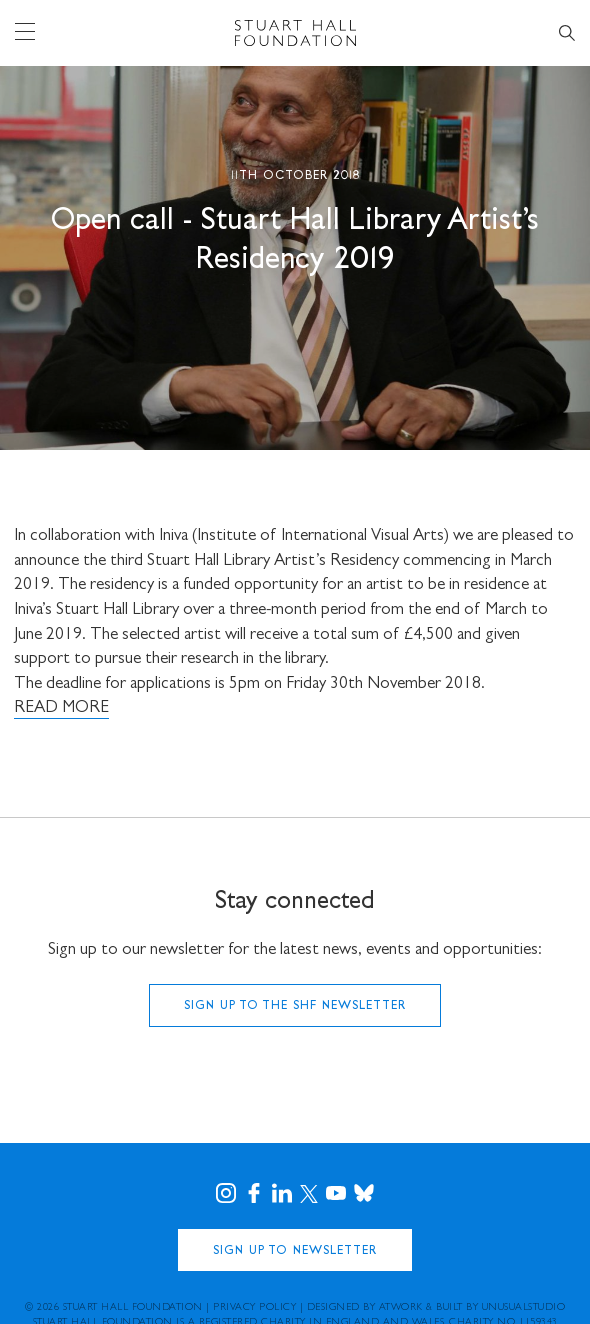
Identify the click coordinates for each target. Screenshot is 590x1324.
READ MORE (61, 708)
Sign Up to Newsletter (295, 1251)
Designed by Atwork (365, 1308)
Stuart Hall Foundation (133, 1308)
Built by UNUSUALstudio (500, 1308)
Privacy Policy (254, 1308)
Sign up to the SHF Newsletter (295, 1006)
